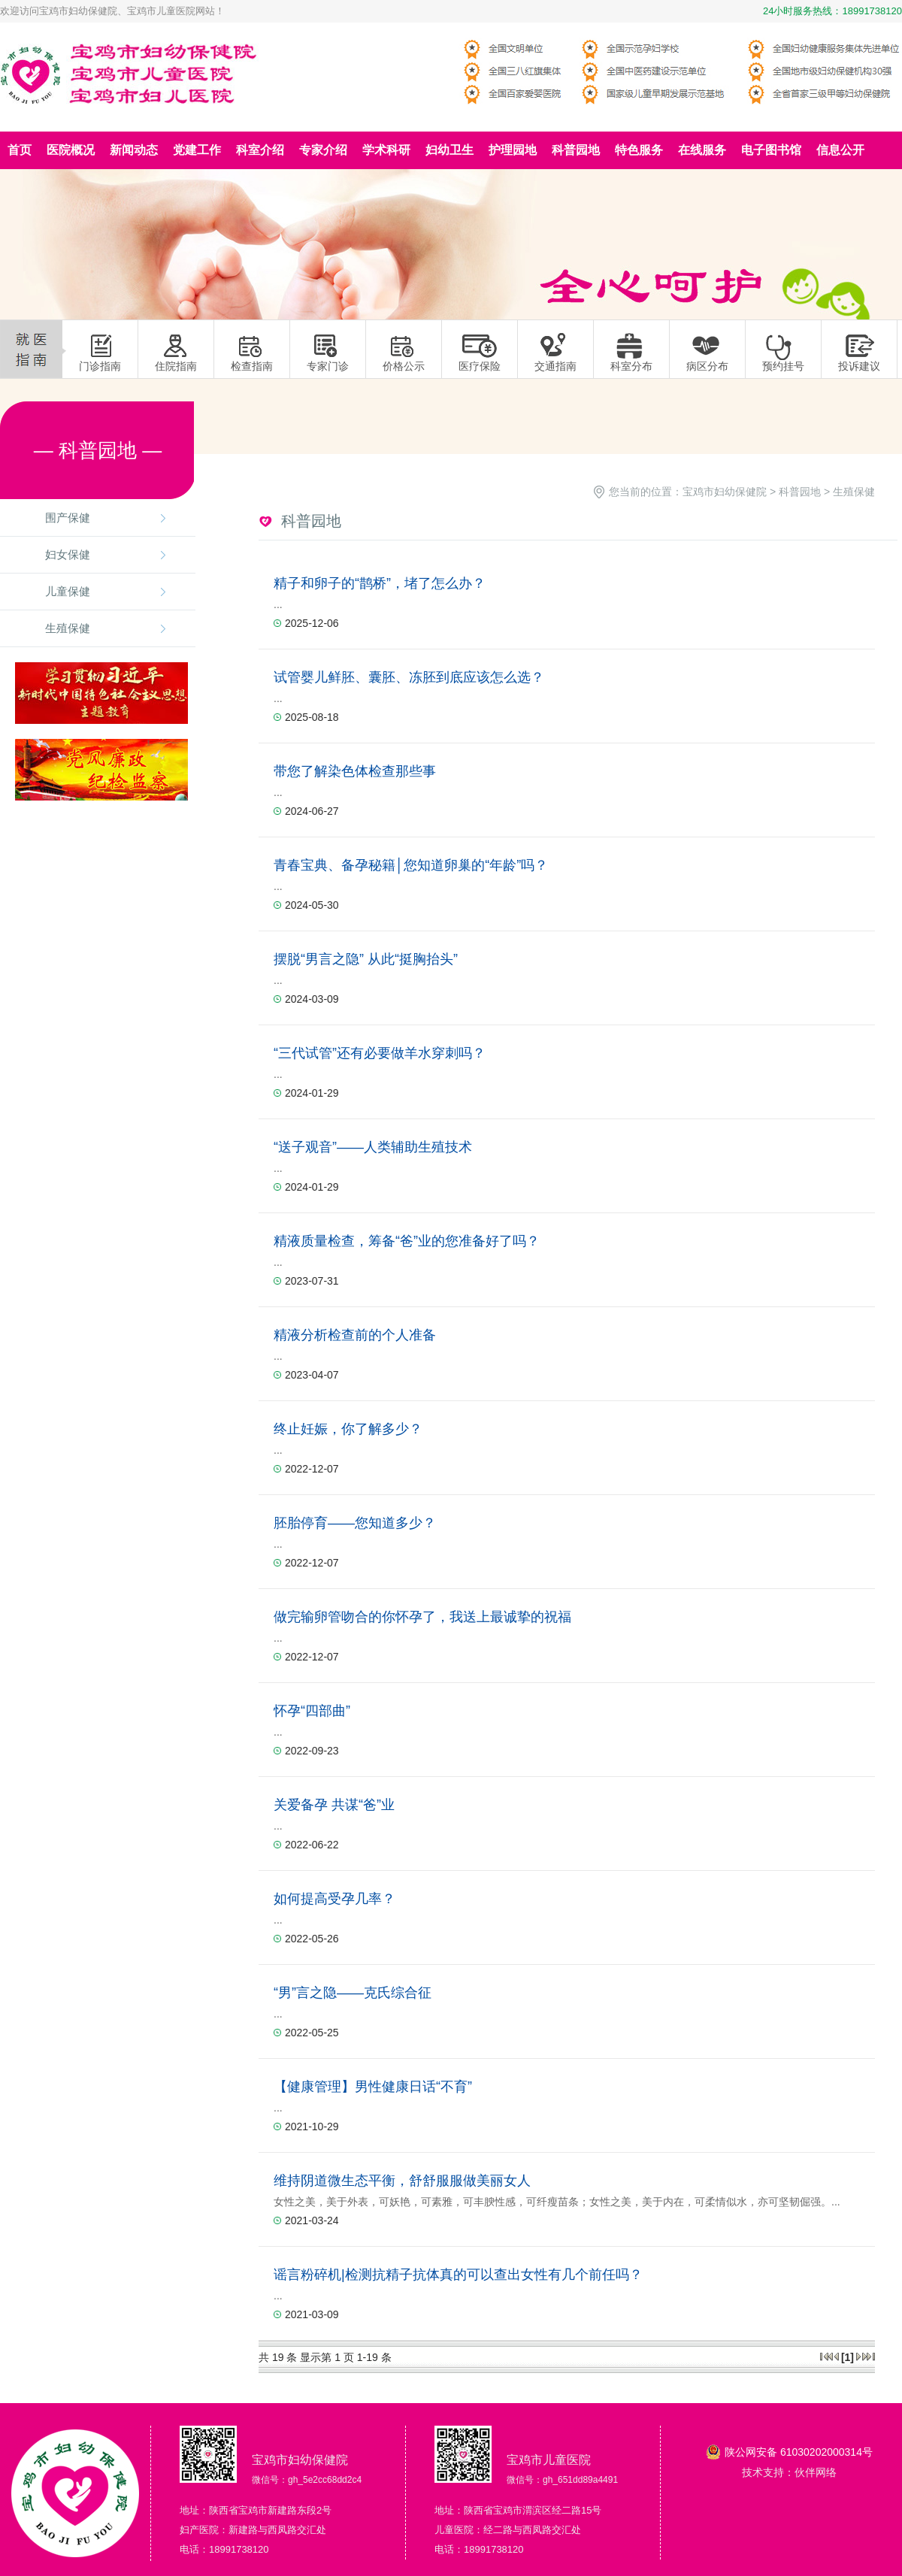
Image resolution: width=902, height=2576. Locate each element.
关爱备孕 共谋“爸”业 (334, 1804)
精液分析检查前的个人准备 (355, 1334)
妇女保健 (67, 554)
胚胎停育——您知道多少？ (355, 1522)
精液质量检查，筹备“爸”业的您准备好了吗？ (407, 1241)
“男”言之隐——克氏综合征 (352, 1992)
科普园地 (800, 492)
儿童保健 (67, 591)
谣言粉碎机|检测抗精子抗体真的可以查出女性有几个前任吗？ (458, 2274)
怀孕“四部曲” (312, 1710)
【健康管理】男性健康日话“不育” (373, 2086)
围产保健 (67, 517)
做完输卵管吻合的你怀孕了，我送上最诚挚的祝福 (422, 1616)
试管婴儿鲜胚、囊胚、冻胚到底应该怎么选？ (409, 677)
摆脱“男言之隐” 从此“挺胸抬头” (366, 959)
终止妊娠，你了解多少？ (348, 1428)
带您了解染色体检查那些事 (355, 771)
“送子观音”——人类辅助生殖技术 (373, 1147)
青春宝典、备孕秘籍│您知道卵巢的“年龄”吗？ (411, 865)
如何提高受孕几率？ (334, 1898)
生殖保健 (67, 628)
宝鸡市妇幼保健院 (725, 492)
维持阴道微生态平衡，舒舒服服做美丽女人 (402, 2180)
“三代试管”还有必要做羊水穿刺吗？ (380, 1053)
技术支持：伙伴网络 (789, 2472)
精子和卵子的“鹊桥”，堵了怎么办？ (380, 583)
